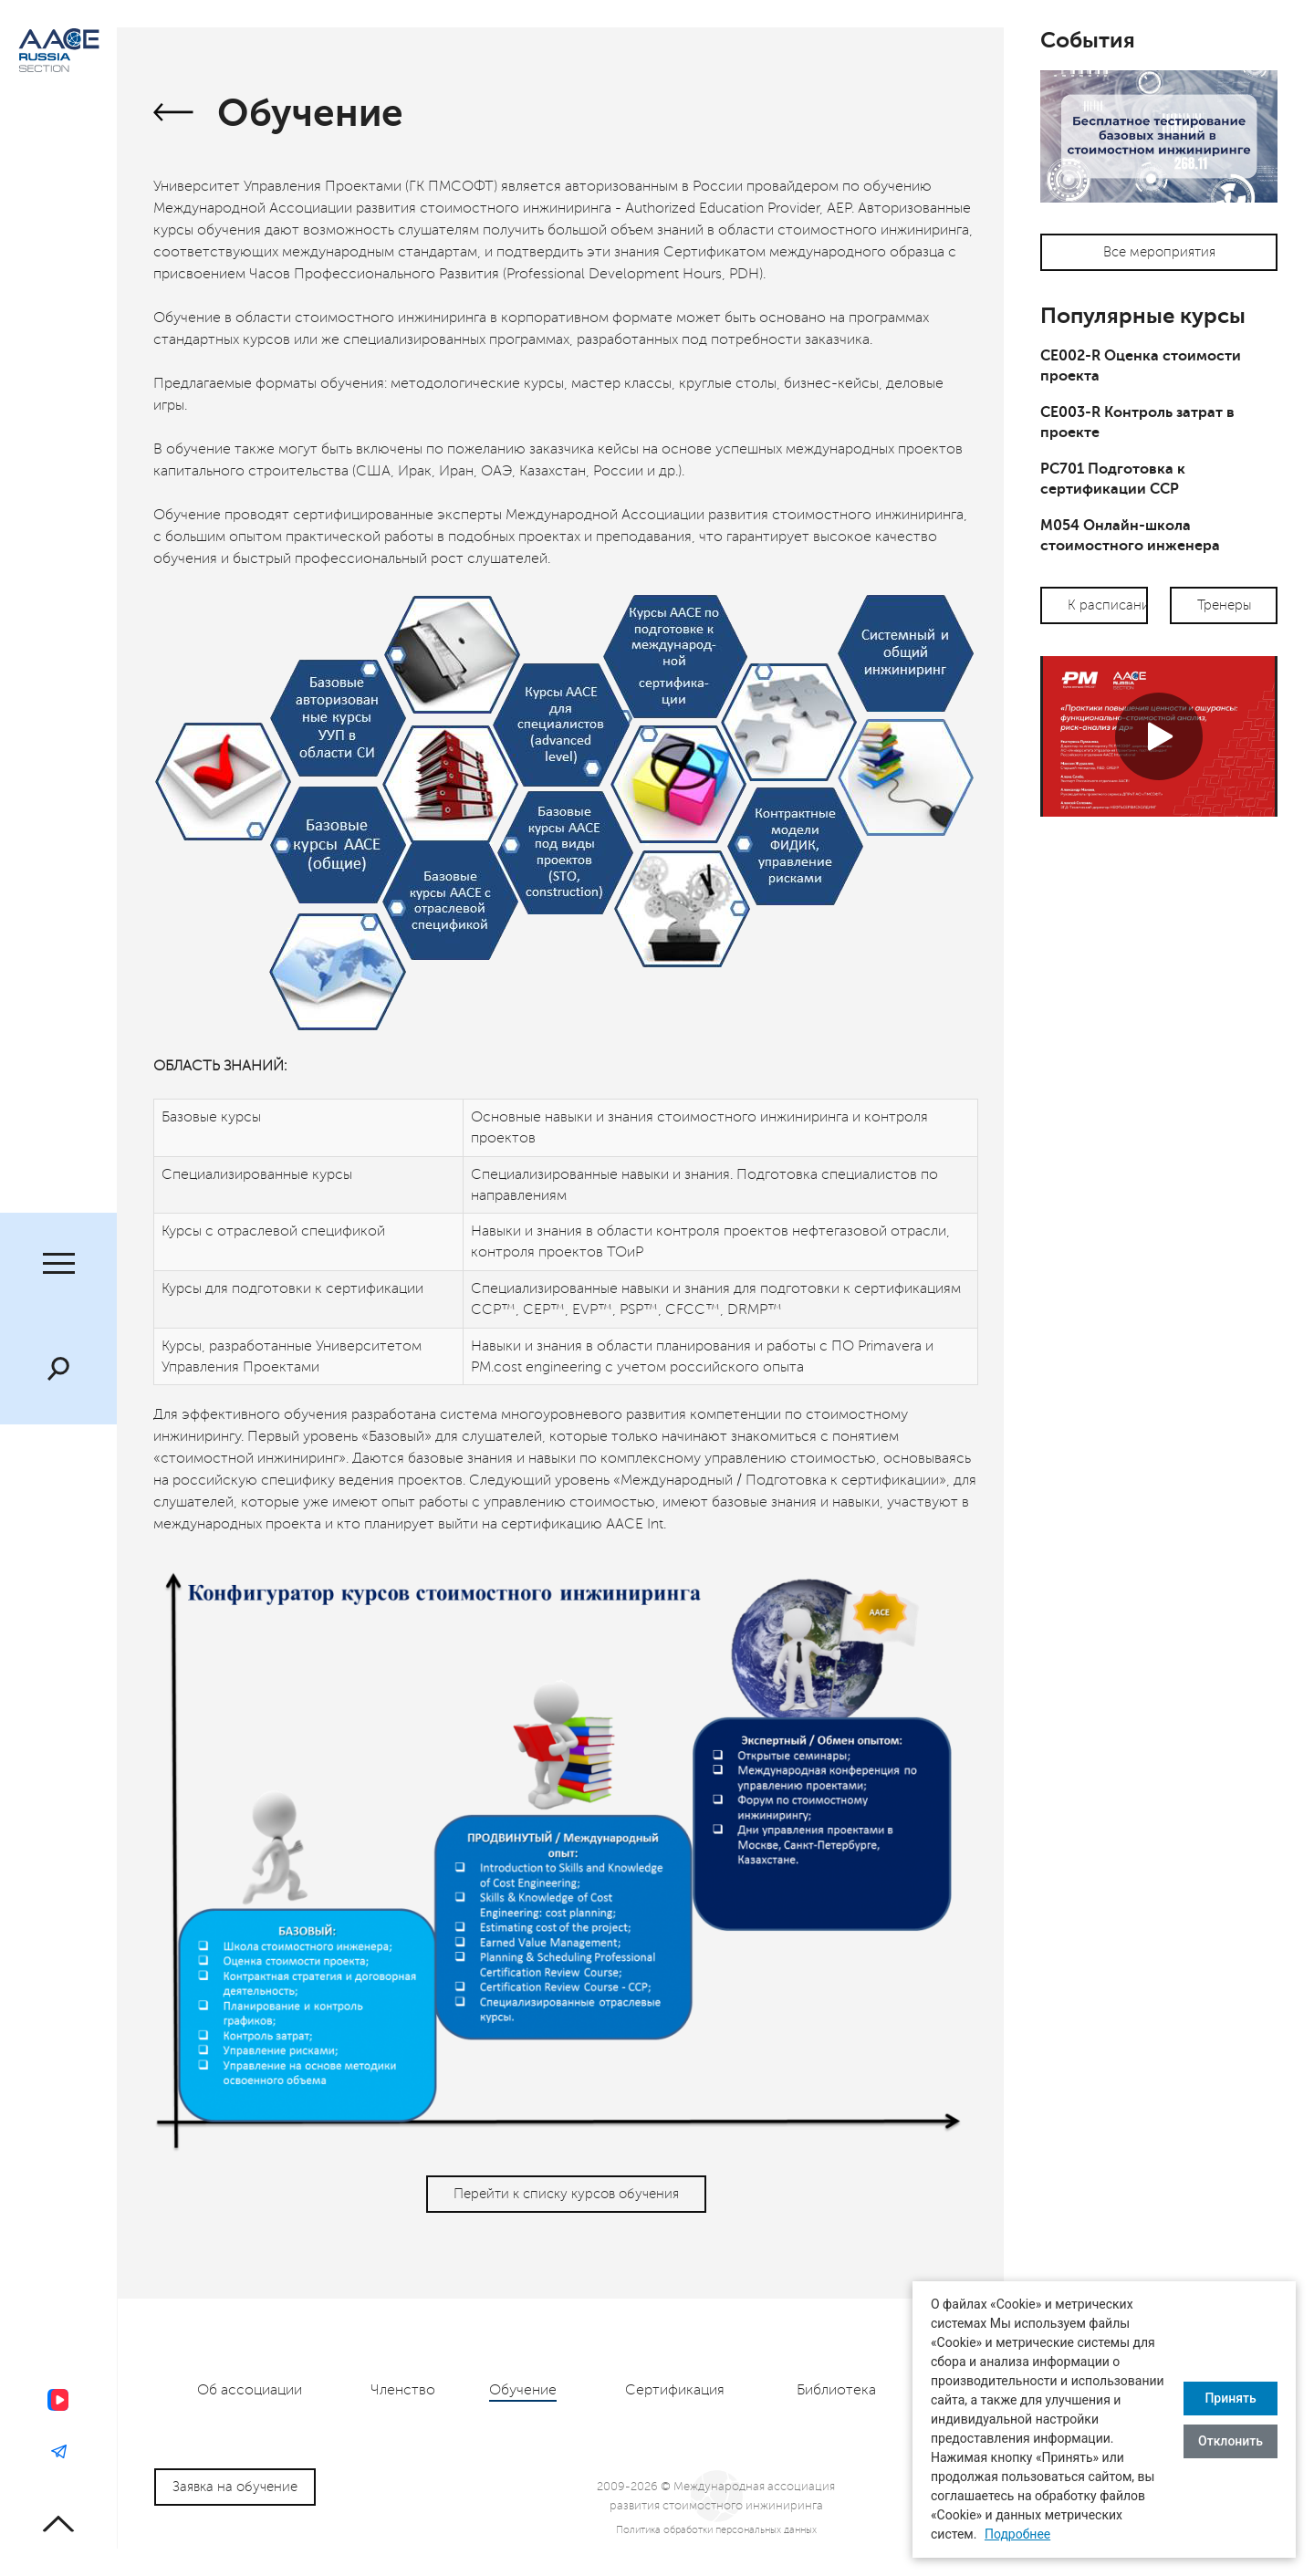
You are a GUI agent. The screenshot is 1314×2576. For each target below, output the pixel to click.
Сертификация (675, 2390)
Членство (402, 2390)
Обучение (523, 2390)
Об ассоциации (249, 2390)
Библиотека (836, 2390)
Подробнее (1017, 2534)
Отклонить (1230, 2441)
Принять (1230, 2398)
